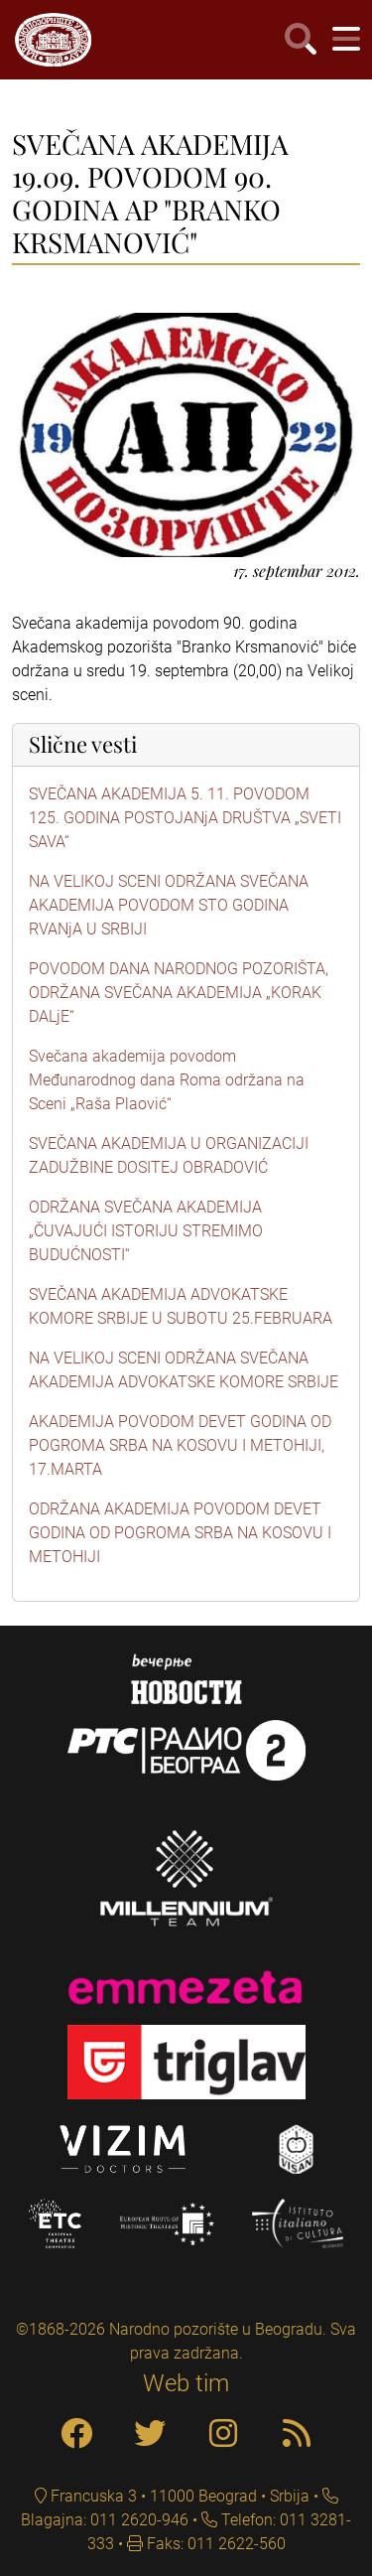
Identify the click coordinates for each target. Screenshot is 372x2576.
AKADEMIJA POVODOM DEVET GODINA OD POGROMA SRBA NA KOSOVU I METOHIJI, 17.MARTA (180, 1445)
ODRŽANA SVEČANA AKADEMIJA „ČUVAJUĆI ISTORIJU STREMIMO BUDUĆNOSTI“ (146, 1231)
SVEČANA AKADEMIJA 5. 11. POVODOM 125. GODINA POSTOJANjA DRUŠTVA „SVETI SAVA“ (185, 818)
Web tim (186, 2383)
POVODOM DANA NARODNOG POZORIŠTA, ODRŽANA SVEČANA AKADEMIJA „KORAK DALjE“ (178, 992)
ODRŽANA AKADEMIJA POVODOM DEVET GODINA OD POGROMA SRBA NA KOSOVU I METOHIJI (180, 1533)
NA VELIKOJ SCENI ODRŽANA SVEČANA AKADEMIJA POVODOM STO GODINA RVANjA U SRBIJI (169, 905)
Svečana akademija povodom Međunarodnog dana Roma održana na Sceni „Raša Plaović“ (167, 1080)
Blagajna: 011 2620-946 (104, 2519)
